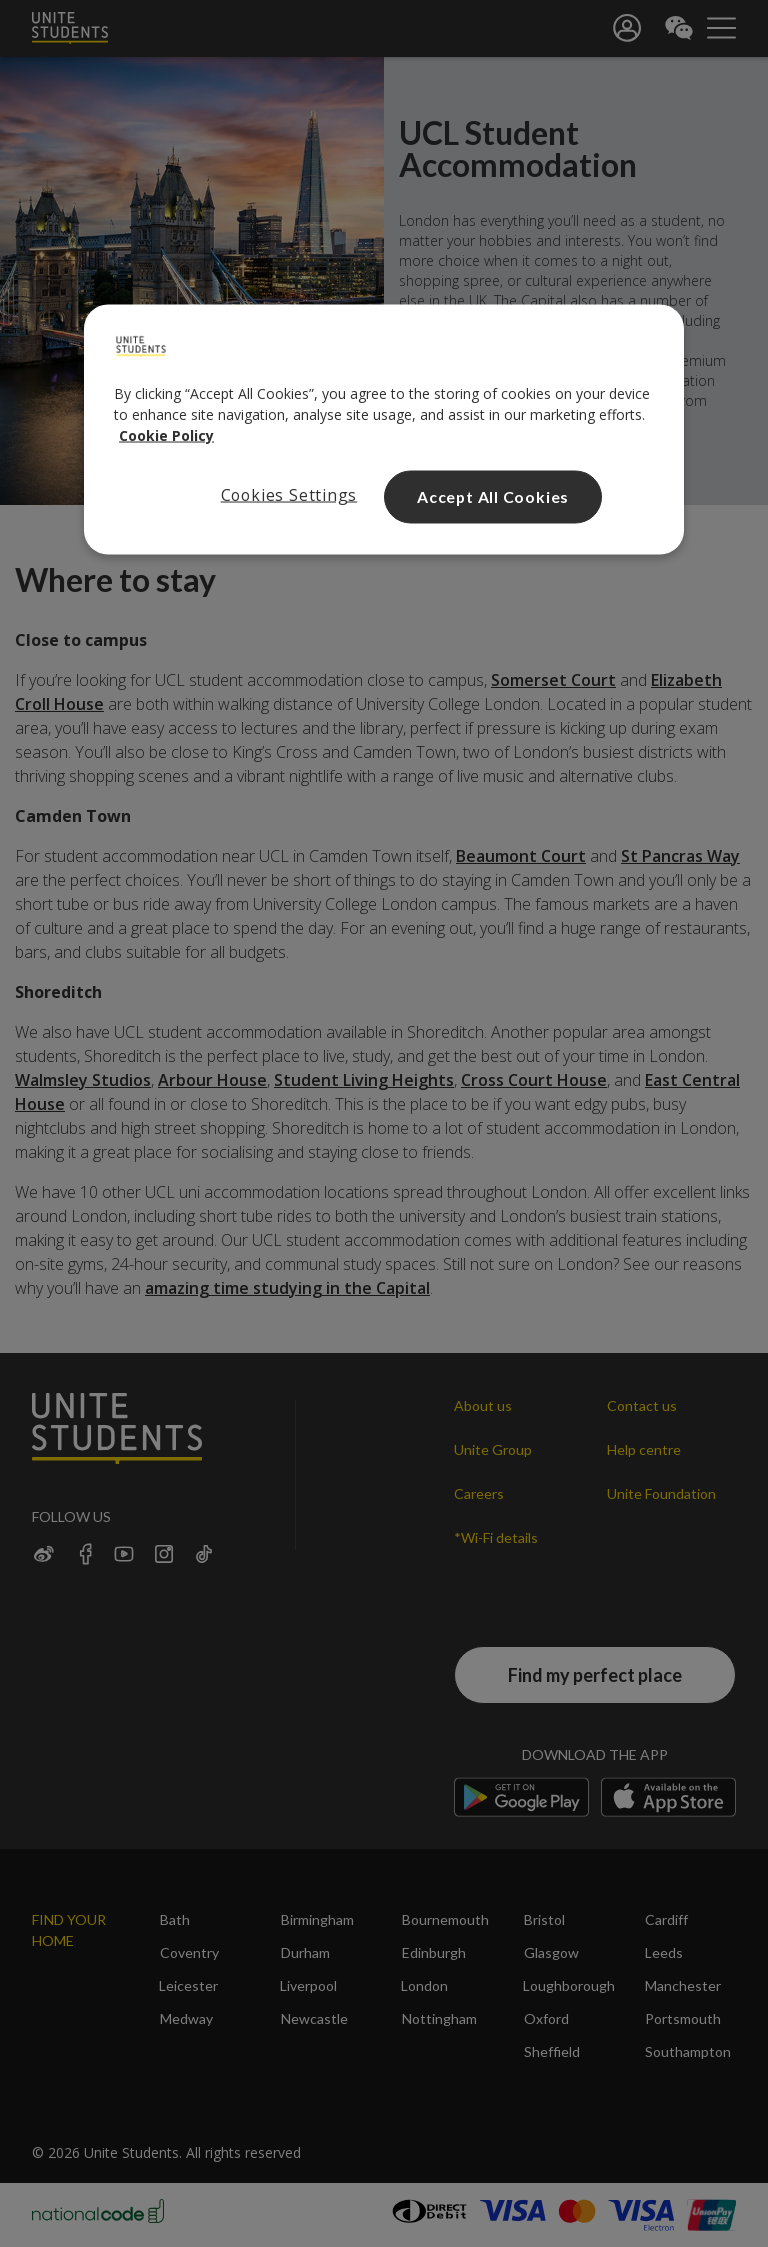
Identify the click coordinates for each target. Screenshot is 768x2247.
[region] (384, 430)
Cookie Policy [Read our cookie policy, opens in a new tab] (166, 435)
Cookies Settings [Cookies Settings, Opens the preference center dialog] (289, 495)
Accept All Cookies (493, 496)
